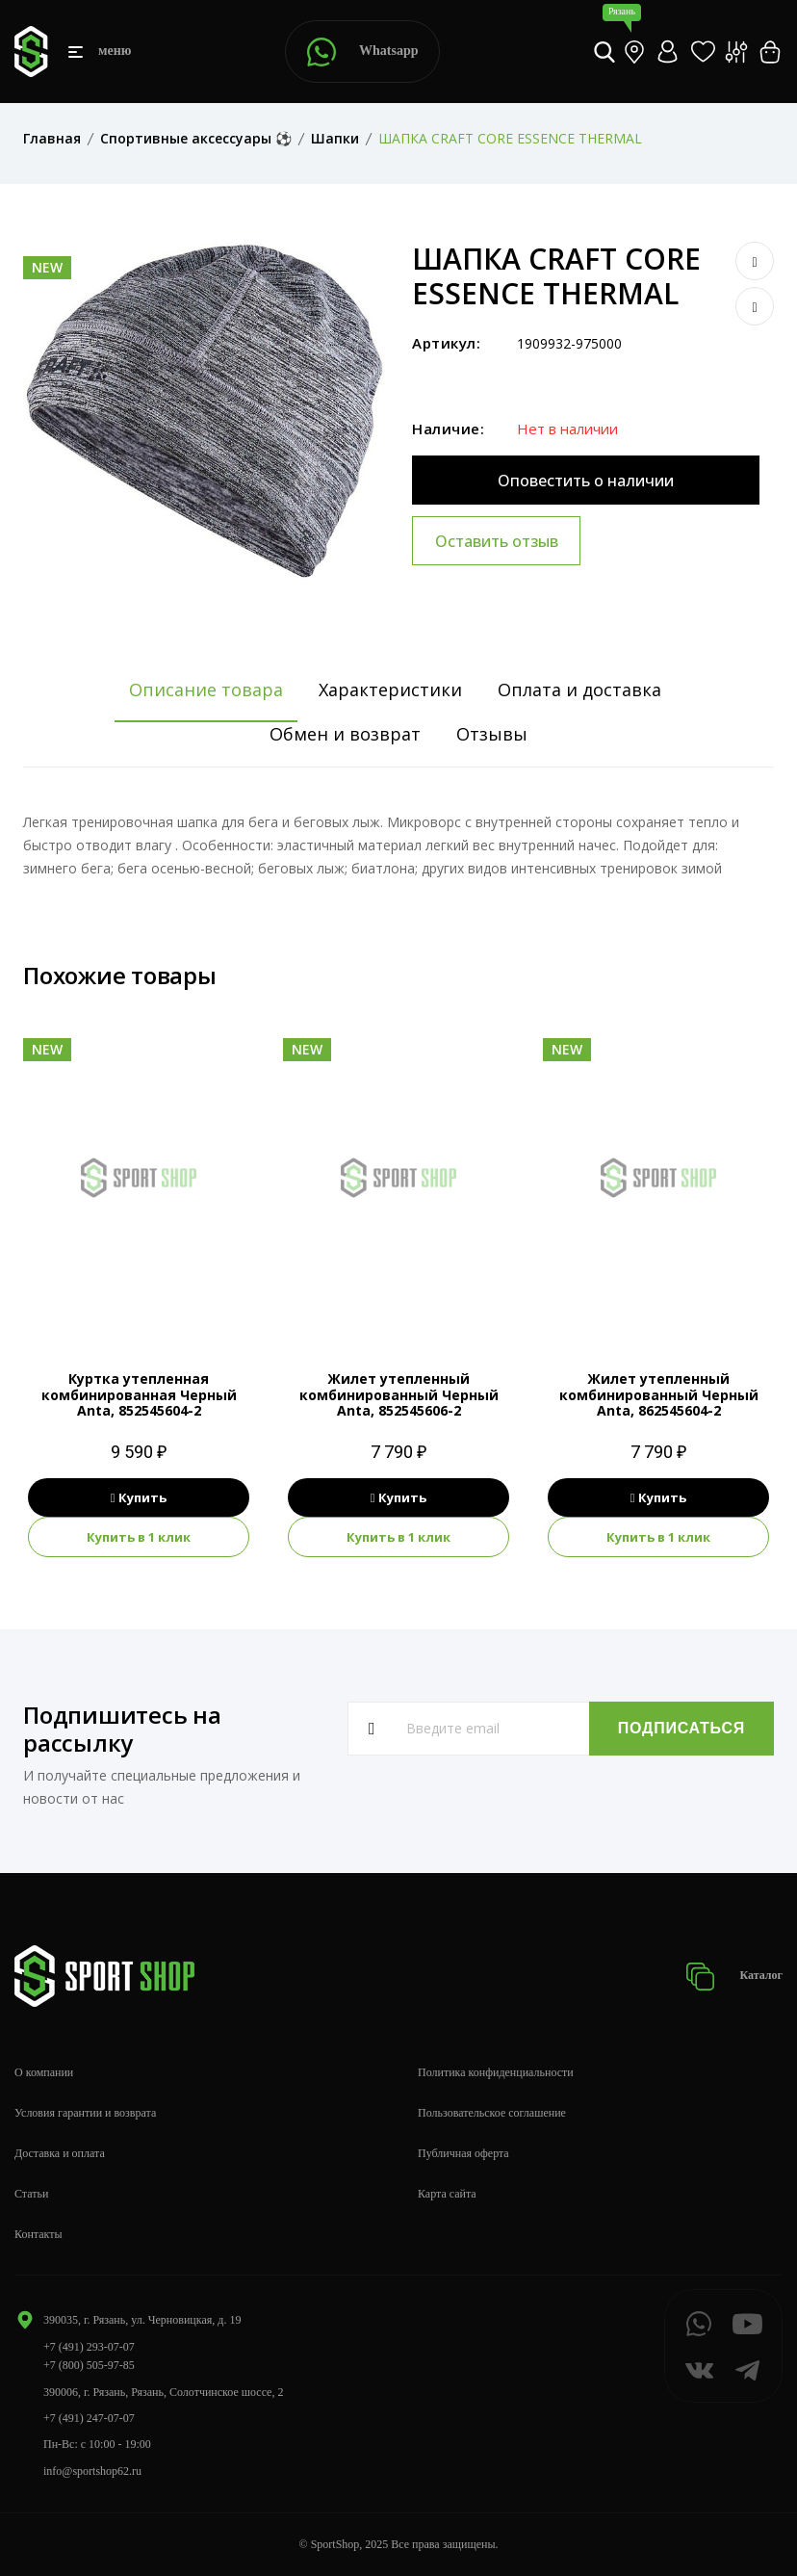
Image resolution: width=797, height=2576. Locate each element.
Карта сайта (447, 2193)
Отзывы (491, 733)
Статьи (31, 2193)
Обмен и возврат (345, 733)
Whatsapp (362, 52)
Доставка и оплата (59, 2153)
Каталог (734, 1976)
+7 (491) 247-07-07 (89, 2418)
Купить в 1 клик (139, 1537)
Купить (139, 1497)
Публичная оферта (463, 2153)
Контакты (38, 2234)
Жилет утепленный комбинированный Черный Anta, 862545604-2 (658, 1394)
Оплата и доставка (579, 689)
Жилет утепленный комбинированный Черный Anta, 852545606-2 (399, 1394)
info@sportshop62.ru (92, 2471)
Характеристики (390, 689)
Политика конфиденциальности (496, 2072)
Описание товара (206, 689)
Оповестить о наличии (586, 480)
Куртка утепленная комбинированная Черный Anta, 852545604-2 (139, 1394)
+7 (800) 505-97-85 (89, 2365)
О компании (43, 2072)
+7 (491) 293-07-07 (89, 2347)
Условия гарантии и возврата (85, 2113)
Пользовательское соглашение (492, 2113)
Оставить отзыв (496, 541)
